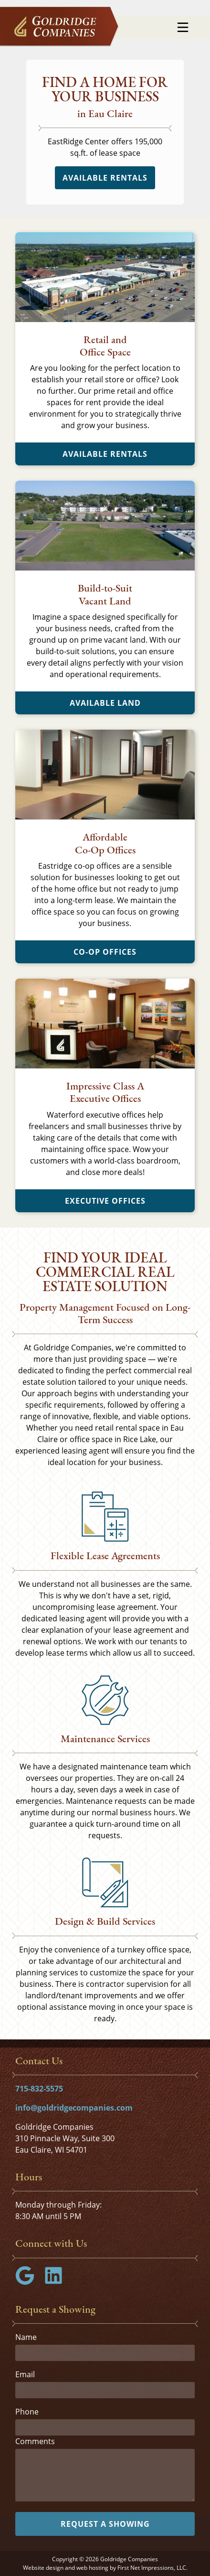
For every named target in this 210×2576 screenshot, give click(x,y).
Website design (43, 2568)
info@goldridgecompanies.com (74, 2107)
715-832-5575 (39, 2088)
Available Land (105, 703)
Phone (27, 2411)
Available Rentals (105, 177)
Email (25, 2374)
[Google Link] (28, 2282)
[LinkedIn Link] (57, 2282)
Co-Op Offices (105, 952)
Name (26, 2337)
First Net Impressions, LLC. (152, 2568)
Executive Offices (105, 1201)
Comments (35, 2441)
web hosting (92, 2568)
